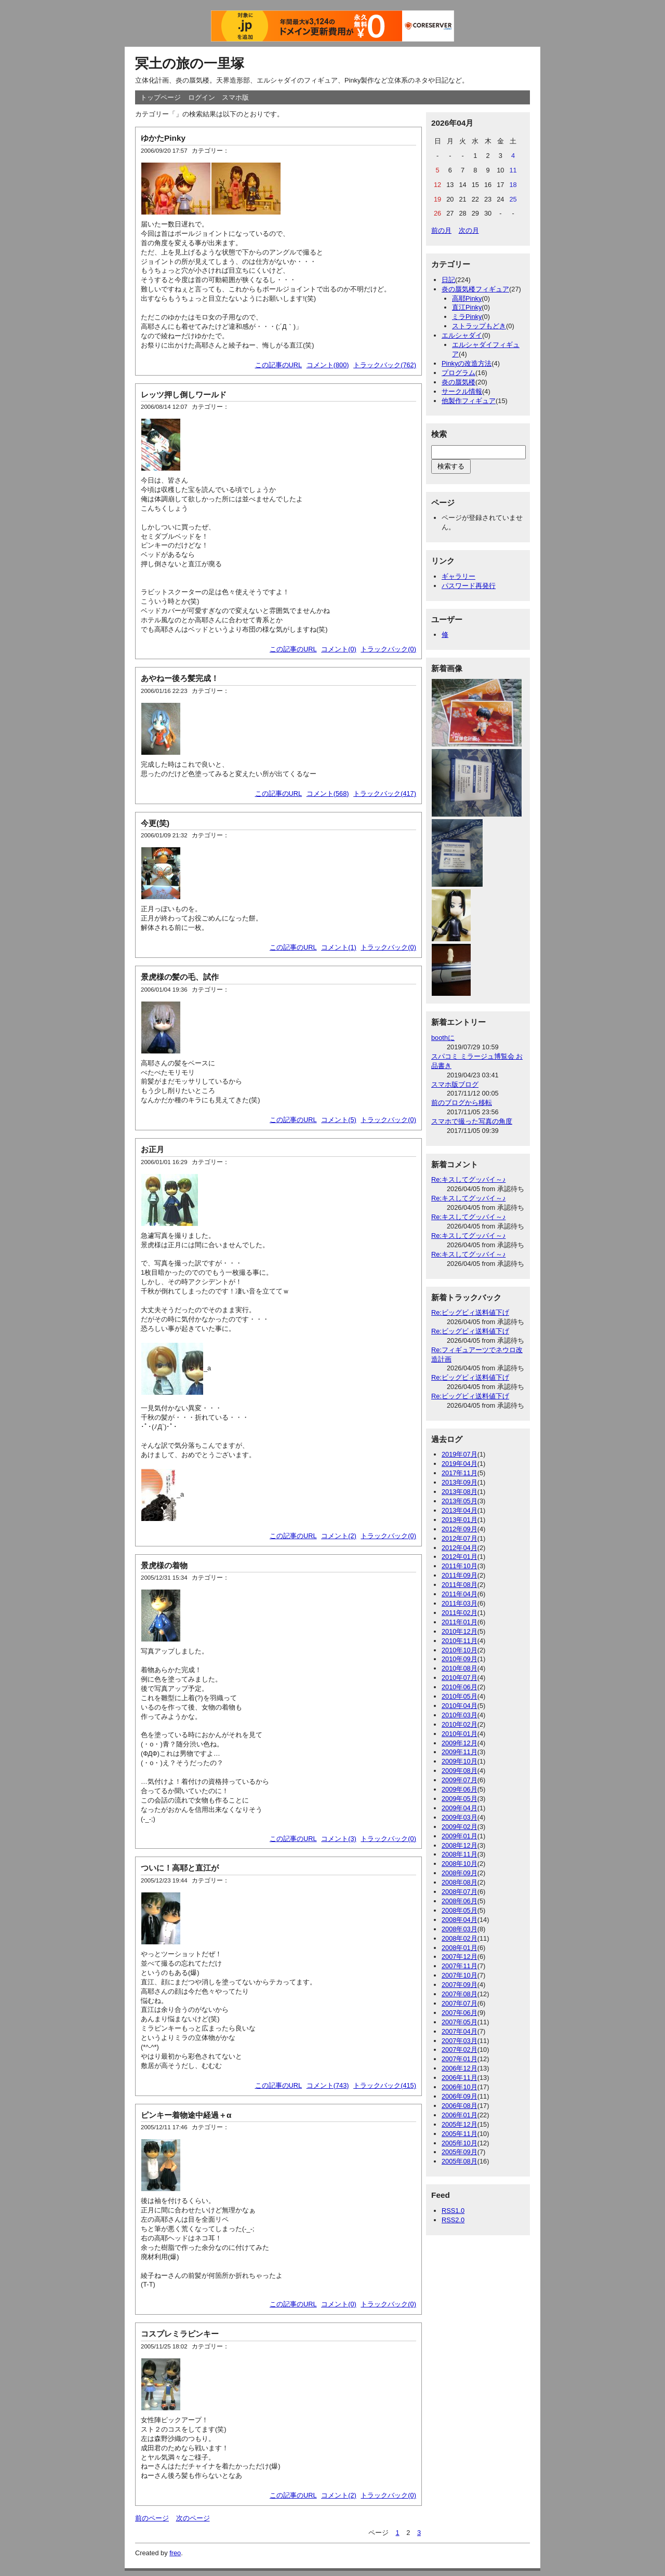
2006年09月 (459, 2096)
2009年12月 (459, 1743)
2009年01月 (459, 1836)
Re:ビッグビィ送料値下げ (470, 1312)
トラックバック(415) (384, 2085)
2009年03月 (459, 1817)
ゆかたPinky (163, 138)
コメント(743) (328, 2085)
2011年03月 (459, 1603)
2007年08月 (459, 1994)
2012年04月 (459, 1548)
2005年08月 (459, 2161)
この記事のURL (278, 365)
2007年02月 (459, 2049)
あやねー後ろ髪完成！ (180, 678)
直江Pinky (467, 307)
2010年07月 (459, 1677)
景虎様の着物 (164, 1565)
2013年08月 (459, 1492)
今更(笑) (155, 823)
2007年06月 (459, 2013)
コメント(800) (328, 365)
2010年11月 (459, 1641)
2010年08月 (459, 1668)
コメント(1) (338, 947)
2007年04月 (459, 2031)
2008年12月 (459, 1845)
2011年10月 (459, 1566)
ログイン (201, 97)
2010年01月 (459, 1734)
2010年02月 (459, 1724)
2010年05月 (459, 1696)
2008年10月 (459, 1863)
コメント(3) (338, 1839)
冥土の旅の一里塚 (189, 63)
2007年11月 (459, 1966)
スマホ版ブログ (454, 1084)
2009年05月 (459, 1799)
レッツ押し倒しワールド (184, 394)
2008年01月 (459, 1948)
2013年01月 (459, 1520)
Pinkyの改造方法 (466, 363)
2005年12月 (459, 2124)
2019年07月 (459, 1454)
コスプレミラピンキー (180, 2333)
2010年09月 (459, 1659)
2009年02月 (459, 1827)
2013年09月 (459, 1482)
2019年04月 (459, 1463)
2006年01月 (459, 2115)
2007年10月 (459, 1975)
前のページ (152, 2518)
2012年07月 (459, 1538)
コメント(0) (338, 649)
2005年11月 (459, 2134)
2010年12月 (459, 1631)
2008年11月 (459, 1854)
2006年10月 (459, 2087)
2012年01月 (459, 1556)
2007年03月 (459, 2041)
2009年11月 (459, 1752)
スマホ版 (235, 97)
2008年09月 (459, 1873)
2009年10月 (459, 1761)
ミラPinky (467, 317)
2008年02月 (459, 1938)
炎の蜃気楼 (458, 382)
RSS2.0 (453, 2220)
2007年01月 (459, 2059)
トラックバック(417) (384, 793)
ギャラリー (458, 576)
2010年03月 (459, 1715)
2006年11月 (459, 2077)
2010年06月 (459, 1687)
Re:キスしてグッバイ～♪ (468, 1179)
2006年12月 (459, 2068)
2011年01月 (459, 1622)
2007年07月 (459, 2003)
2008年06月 (459, 1901)
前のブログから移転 (461, 1102)
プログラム (458, 373)
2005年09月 (459, 2152)
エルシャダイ (462, 335)
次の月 (469, 230)
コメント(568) (328, 793)
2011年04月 (459, 1594)
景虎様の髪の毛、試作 (180, 976)
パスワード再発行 (469, 586)
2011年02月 (459, 1613)
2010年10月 (459, 1650)
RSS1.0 (453, 2210)
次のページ (193, 2518)
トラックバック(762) (384, 365)
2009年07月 (459, 1780)
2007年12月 (459, 1956)
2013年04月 (459, 1510)
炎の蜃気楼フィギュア (475, 289)
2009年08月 (459, 1770)
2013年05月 (459, 1501)
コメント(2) (338, 1536)
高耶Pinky (467, 298)
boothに (443, 1038)
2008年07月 (459, 1892)
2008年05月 (459, 1910)
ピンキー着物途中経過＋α (186, 2115)
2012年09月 (459, 1529)
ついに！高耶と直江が (180, 1867)
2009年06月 (459, 1789)
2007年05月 (459, 2022)
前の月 (441, 230)
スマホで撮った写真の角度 (471, 1121)
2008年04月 (459, 1920)
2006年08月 (459, 2106)
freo (175, 2553)
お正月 (152, 1149)
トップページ (160, 97)
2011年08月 (459, 1585)
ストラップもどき (479, 326)
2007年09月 (459, 1984)
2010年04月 (459, 1706)
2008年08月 (459, 1882)
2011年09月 (459, 1575)
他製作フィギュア (469, 401)
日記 (448, 280)
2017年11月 (459, 1473)
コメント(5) (338, 1120)
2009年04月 (459, 1808)
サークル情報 (462, 391)
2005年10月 (459, 2143)
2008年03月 (459, 1929)
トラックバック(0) (388, 649)
